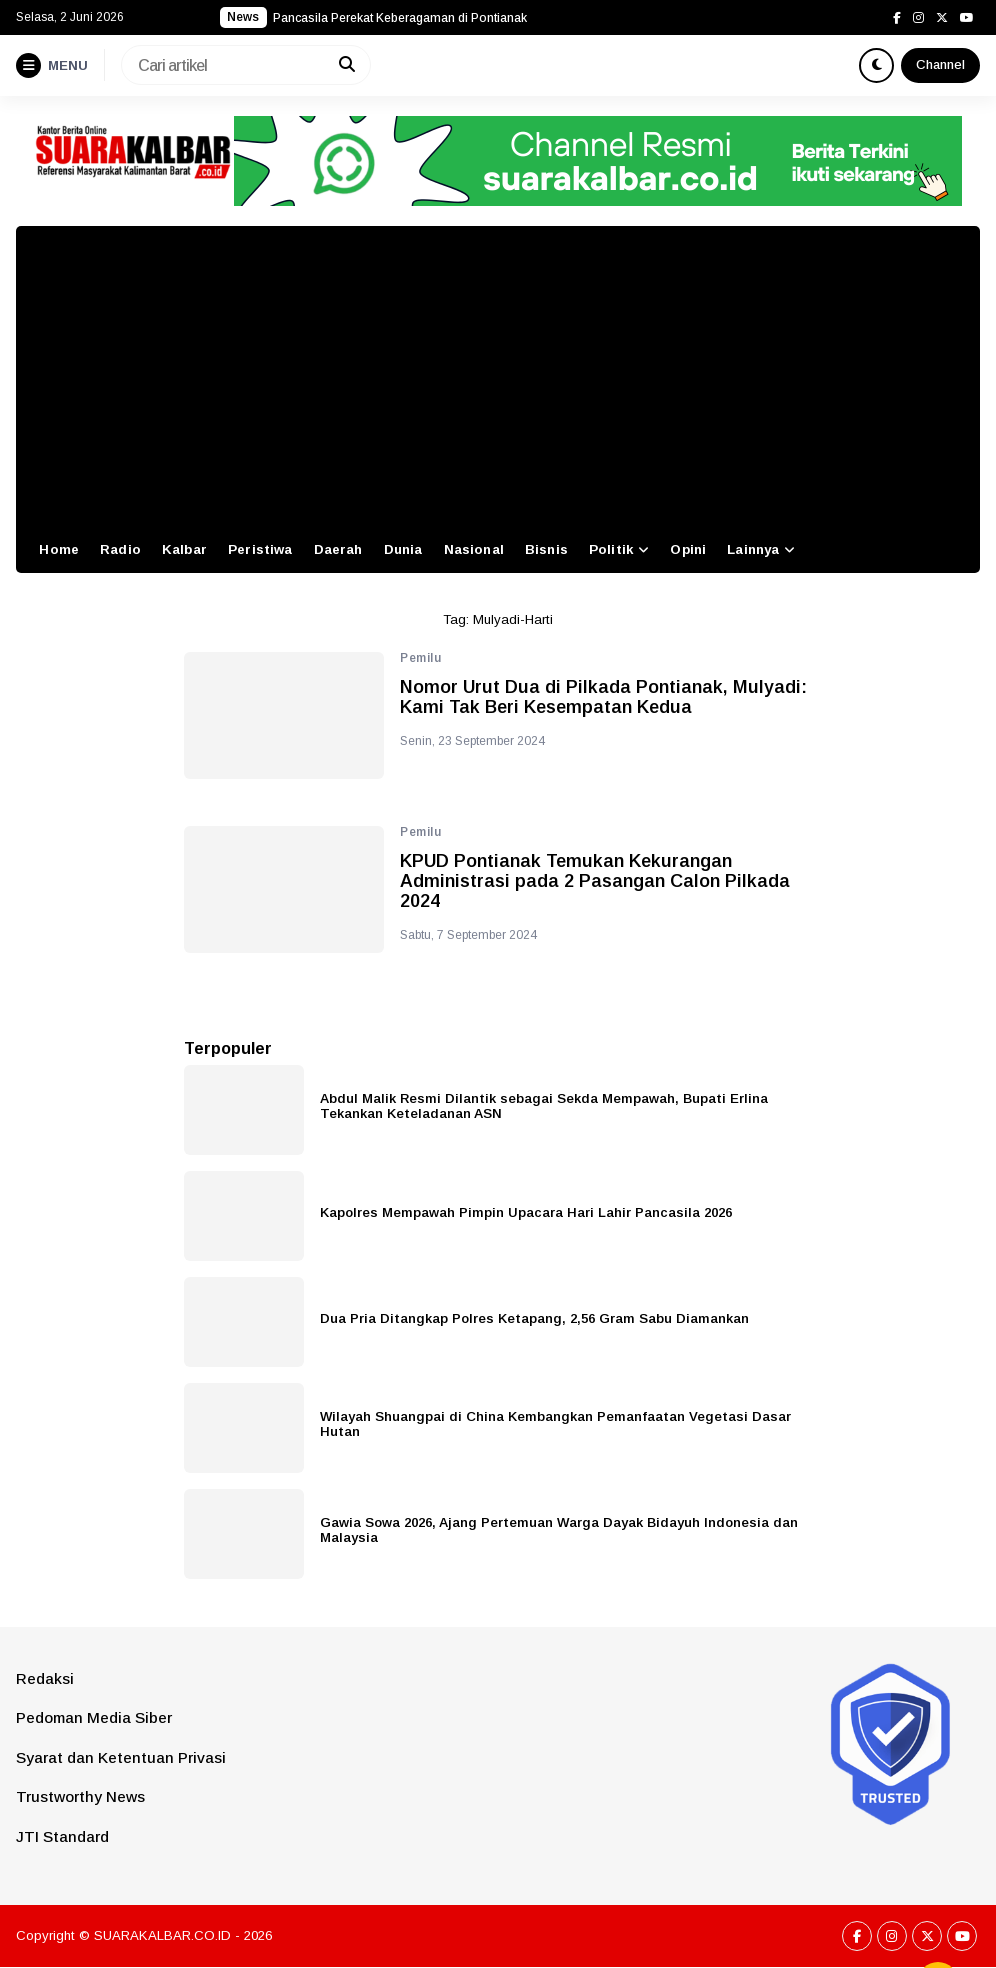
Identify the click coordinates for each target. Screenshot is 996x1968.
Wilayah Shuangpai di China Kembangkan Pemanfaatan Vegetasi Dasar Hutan (555, 1424)
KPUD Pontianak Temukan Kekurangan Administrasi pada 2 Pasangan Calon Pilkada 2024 (595, 881)
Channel (940, 64)
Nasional (474, 549)
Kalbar (184, 549)
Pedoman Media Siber (94, 1717)
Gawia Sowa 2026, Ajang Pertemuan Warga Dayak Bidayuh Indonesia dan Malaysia (559, 1530)
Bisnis (546, 549)
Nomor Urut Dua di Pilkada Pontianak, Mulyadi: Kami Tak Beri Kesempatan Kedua (603, 697)
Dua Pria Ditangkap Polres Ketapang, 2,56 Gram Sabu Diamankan (534, 1318)
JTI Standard (62, 1836)
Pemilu (420, 658)
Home (59, 549)
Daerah (338, 549)
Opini (688, 549)
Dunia (403, 549)
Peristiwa (260, 549)
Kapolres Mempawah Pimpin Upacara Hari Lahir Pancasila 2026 (526, 1212)
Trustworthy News (80, 1796)
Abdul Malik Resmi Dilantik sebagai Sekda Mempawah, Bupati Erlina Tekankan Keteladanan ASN (544, 1106)
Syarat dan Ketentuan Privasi (121, 1757)
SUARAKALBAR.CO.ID (162, 1935)
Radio (120, 549)
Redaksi (45, 1678)
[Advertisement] (498, 376)
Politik (611, 549)
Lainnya (753, 549)
